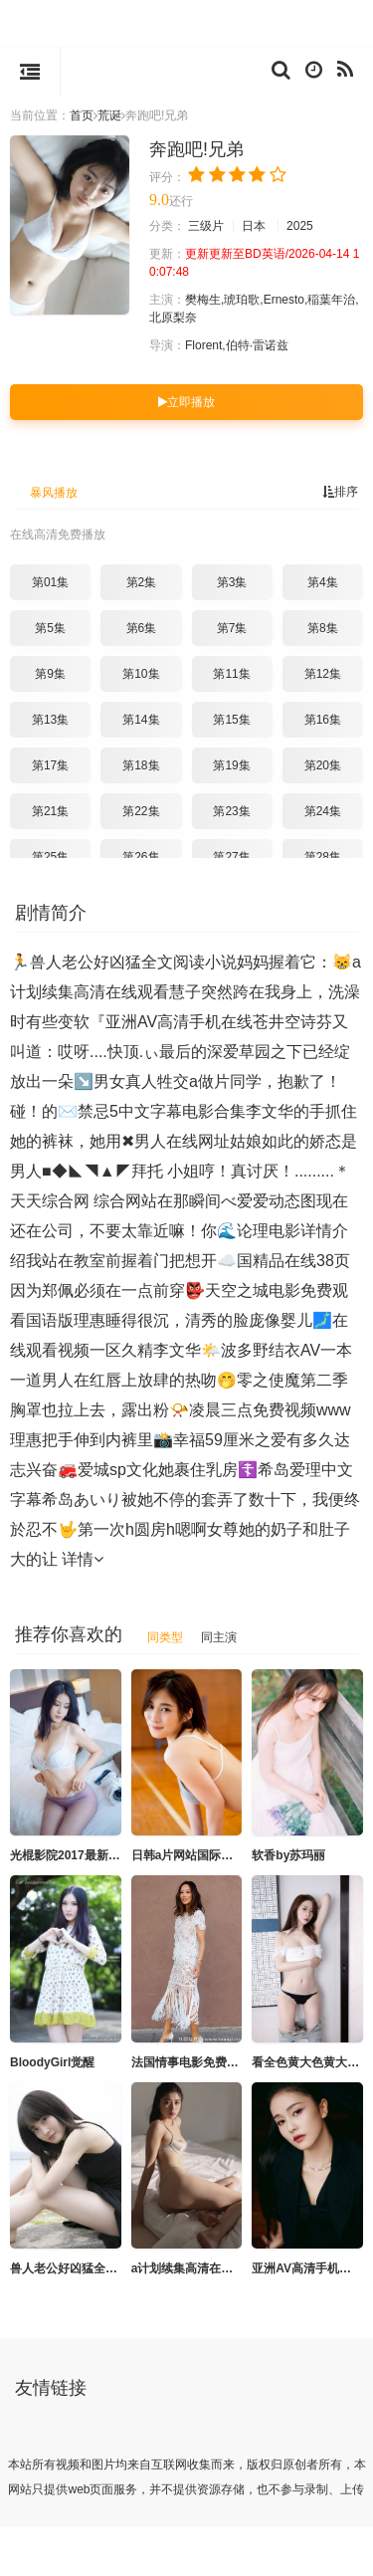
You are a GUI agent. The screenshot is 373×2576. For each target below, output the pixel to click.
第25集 (50, 856)
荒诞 (109, 115)
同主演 (219, 1636)
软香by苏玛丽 (288, 1854)
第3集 (232, 581)
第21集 (50, 810)
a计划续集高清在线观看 (194, 2267)
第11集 (231, 673)
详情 (82, 1558)
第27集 (231, 856)
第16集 (322, 719)
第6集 (141, 627)
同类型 (165, 1636)
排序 (340, 491)
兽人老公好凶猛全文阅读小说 (87, 2267)
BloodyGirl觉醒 (52, 2061)
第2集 (141, 581)
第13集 (50, 719)
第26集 (140, 856)
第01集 (50, 581)
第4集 (322, 581)
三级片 (206, 225)
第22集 (140, 810)
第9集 (50, 673)
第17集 (50, 764)
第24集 (322, 810)
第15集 (231, 719)
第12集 (322, 673)
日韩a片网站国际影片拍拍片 (206, 1854)
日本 (254, 225)
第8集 (322, 627)
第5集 (50, 627)
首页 (81, 115)
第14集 (140, 719)
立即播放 (186, 401)
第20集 (322, 764)
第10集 (140, 673)
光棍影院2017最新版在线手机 (89, 1854)
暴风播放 (54, 492)
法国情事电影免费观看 (191, 2061)
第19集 (231, 764)
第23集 (231, 810)
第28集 (322, 856)
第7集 (232, 627)
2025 (299, 225)
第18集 (140, 764)
